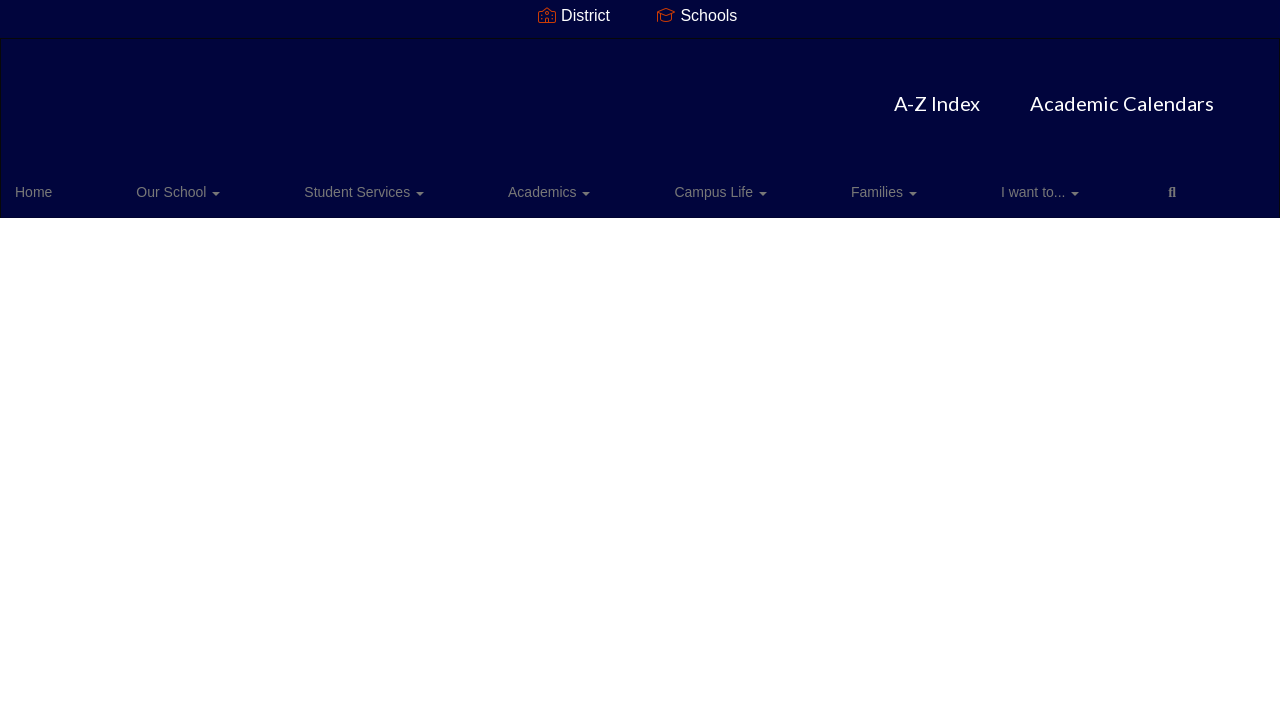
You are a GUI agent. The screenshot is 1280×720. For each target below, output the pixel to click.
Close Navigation (917, 192)
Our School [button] (155, 184)
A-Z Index (525, 93)
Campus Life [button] (535, 184)
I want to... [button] (747, 184)
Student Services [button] (287, 184)
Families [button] (645, 184)
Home (64, 184)
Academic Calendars (710, 93)
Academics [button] (418, 184)
